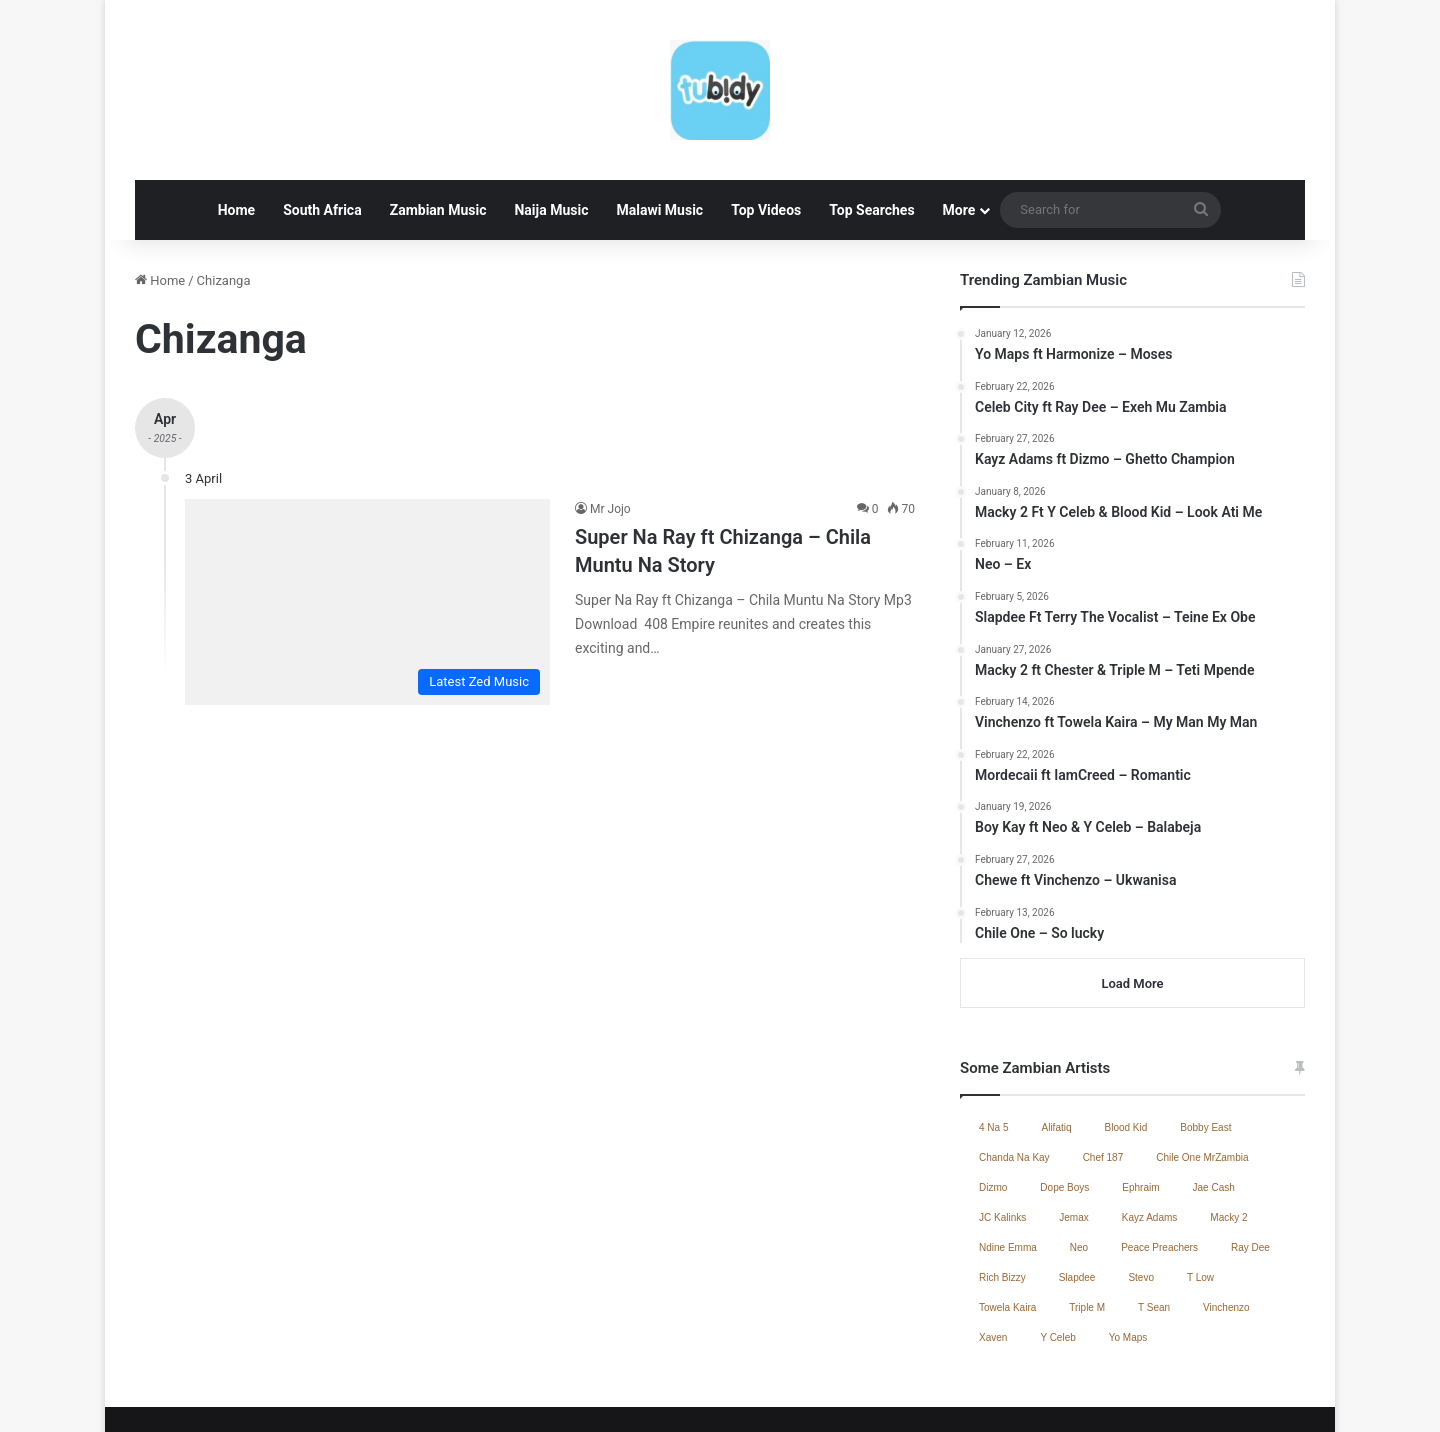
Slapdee (1077, 1198)
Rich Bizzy (1002, 1198)
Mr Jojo (610, 430)
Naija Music (551, 131)
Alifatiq (1056, 1048)
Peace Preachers (1159, 1168)
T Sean (1154, 1228)
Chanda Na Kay (1014, 1078)
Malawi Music (659, 131)
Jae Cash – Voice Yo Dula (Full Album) (815, 1395)
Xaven (993, 1258)
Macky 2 (1228, 1138)
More (959, 131)
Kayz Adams (1150, 1138)
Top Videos (766, 131)
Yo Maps (1128, 1258)
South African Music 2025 (1225, 1395)
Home (236, 131)
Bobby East (1205, 1048)
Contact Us (1106, 1395)
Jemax (1073, 1138)
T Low (1200, 1198)
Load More (1132, 904)
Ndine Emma (1008, 1168)
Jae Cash (1214, 1108)
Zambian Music (438, 131)
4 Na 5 (993, 1048)
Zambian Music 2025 (999, 1395)
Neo (1079, 1168)
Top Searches (871, 131)
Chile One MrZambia (1202, 1078)
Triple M (1087, 1228)
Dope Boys (1064, 1108)
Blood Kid (1126, 1048)
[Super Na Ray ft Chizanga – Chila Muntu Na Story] (367, 523)
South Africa (322, 131)
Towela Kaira (1007, 1228)
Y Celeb (1057, 1258)
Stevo (1141, 1198)
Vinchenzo (1226, 1228)
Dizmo (993, 1108)
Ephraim (1140, 1108)
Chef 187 (1103, 1078)
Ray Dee (1250, 1168)
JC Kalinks (1002, 1138)
